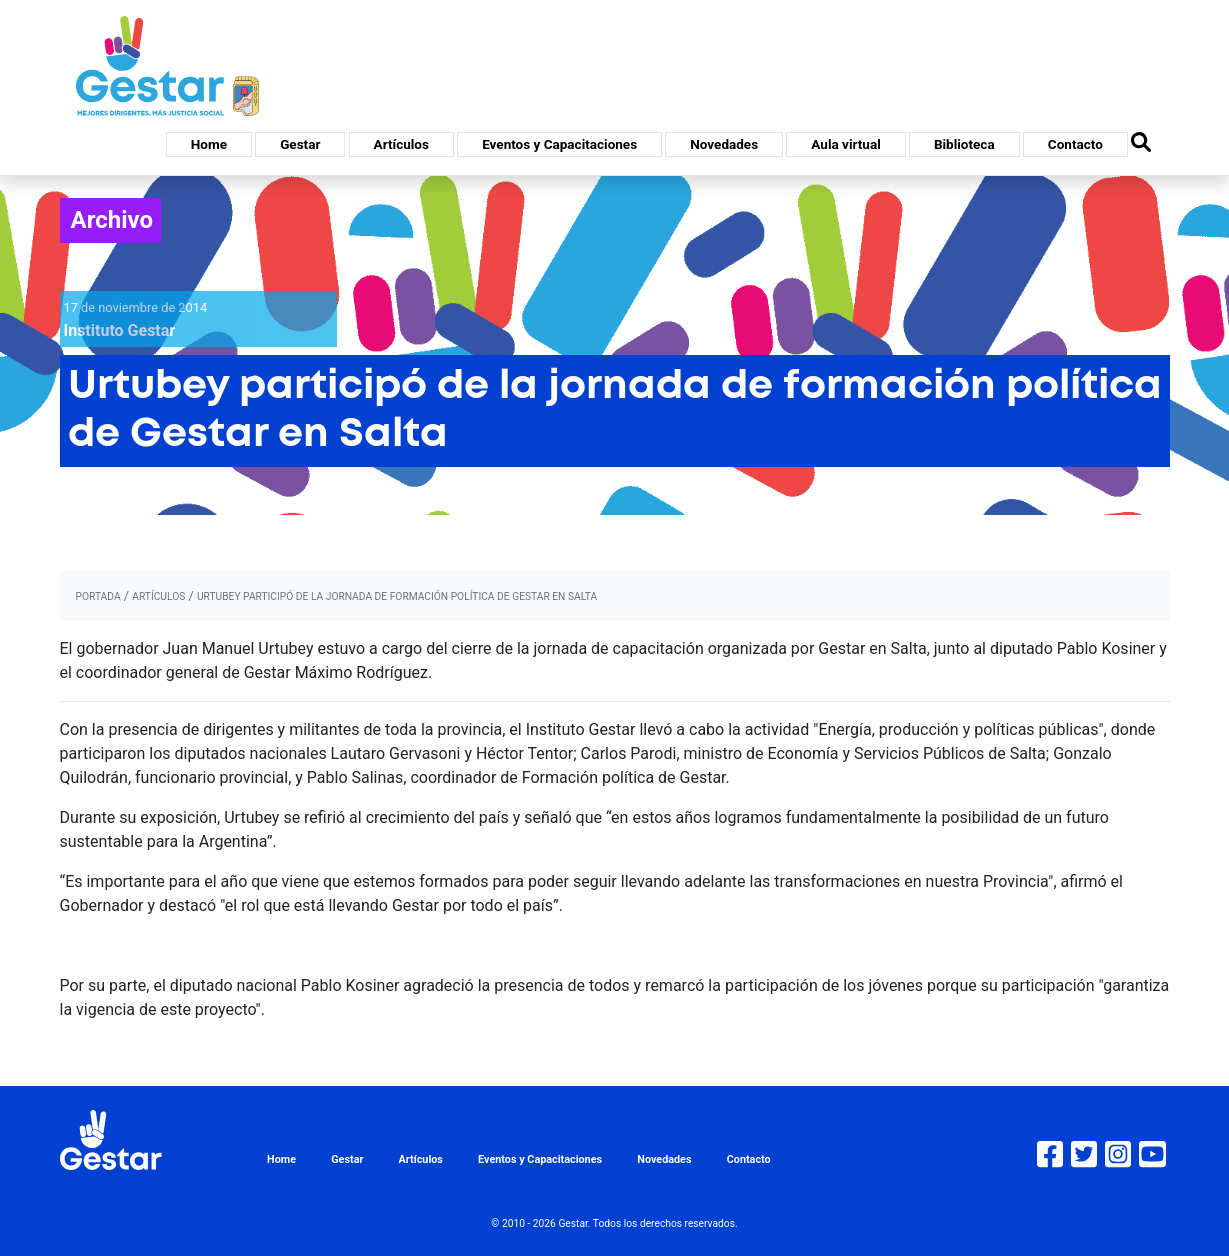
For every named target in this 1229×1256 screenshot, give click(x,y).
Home (209, 144)
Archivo (112, 220)
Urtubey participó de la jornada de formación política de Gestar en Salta (397, 596)
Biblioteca (964, 144)
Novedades (724, 144)
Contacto (1075, 144)
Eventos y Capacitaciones (559, 144)
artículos (158, 596)
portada (98, 596)
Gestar (300, 144)
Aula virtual (845, 144)
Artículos (401, 144)
